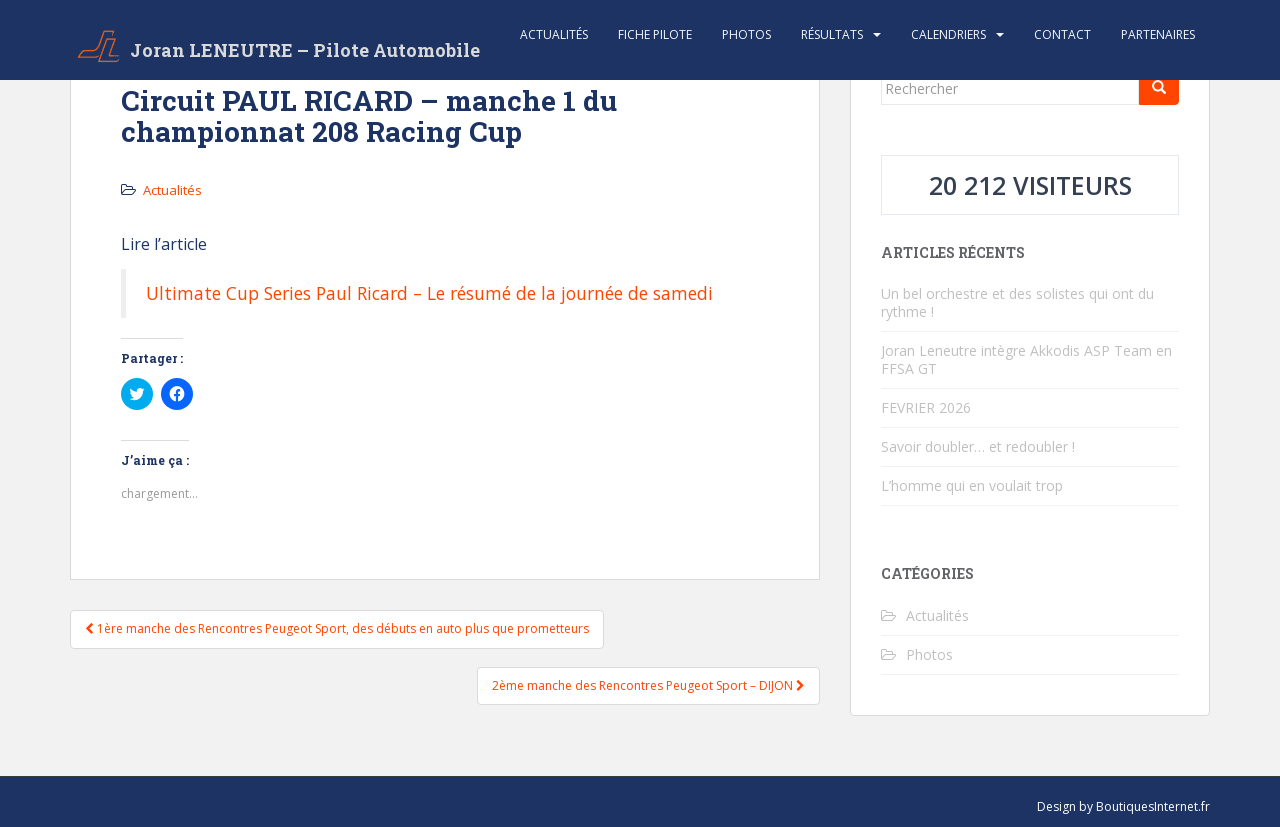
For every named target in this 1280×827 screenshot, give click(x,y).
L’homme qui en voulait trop (972, 485)
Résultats (832, 34)
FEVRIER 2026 (926, 407)
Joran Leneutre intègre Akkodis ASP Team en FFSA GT (1026, 359)
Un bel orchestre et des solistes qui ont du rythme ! (1017, 302)
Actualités (554, 34)
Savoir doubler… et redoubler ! (978, 446)
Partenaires (1158, 34)
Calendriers (948, 34)
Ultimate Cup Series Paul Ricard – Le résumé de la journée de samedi (429, 293)
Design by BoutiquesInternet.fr (1123, 806)
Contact (1062, 34)
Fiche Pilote (655, 34)
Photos (746, 34)
